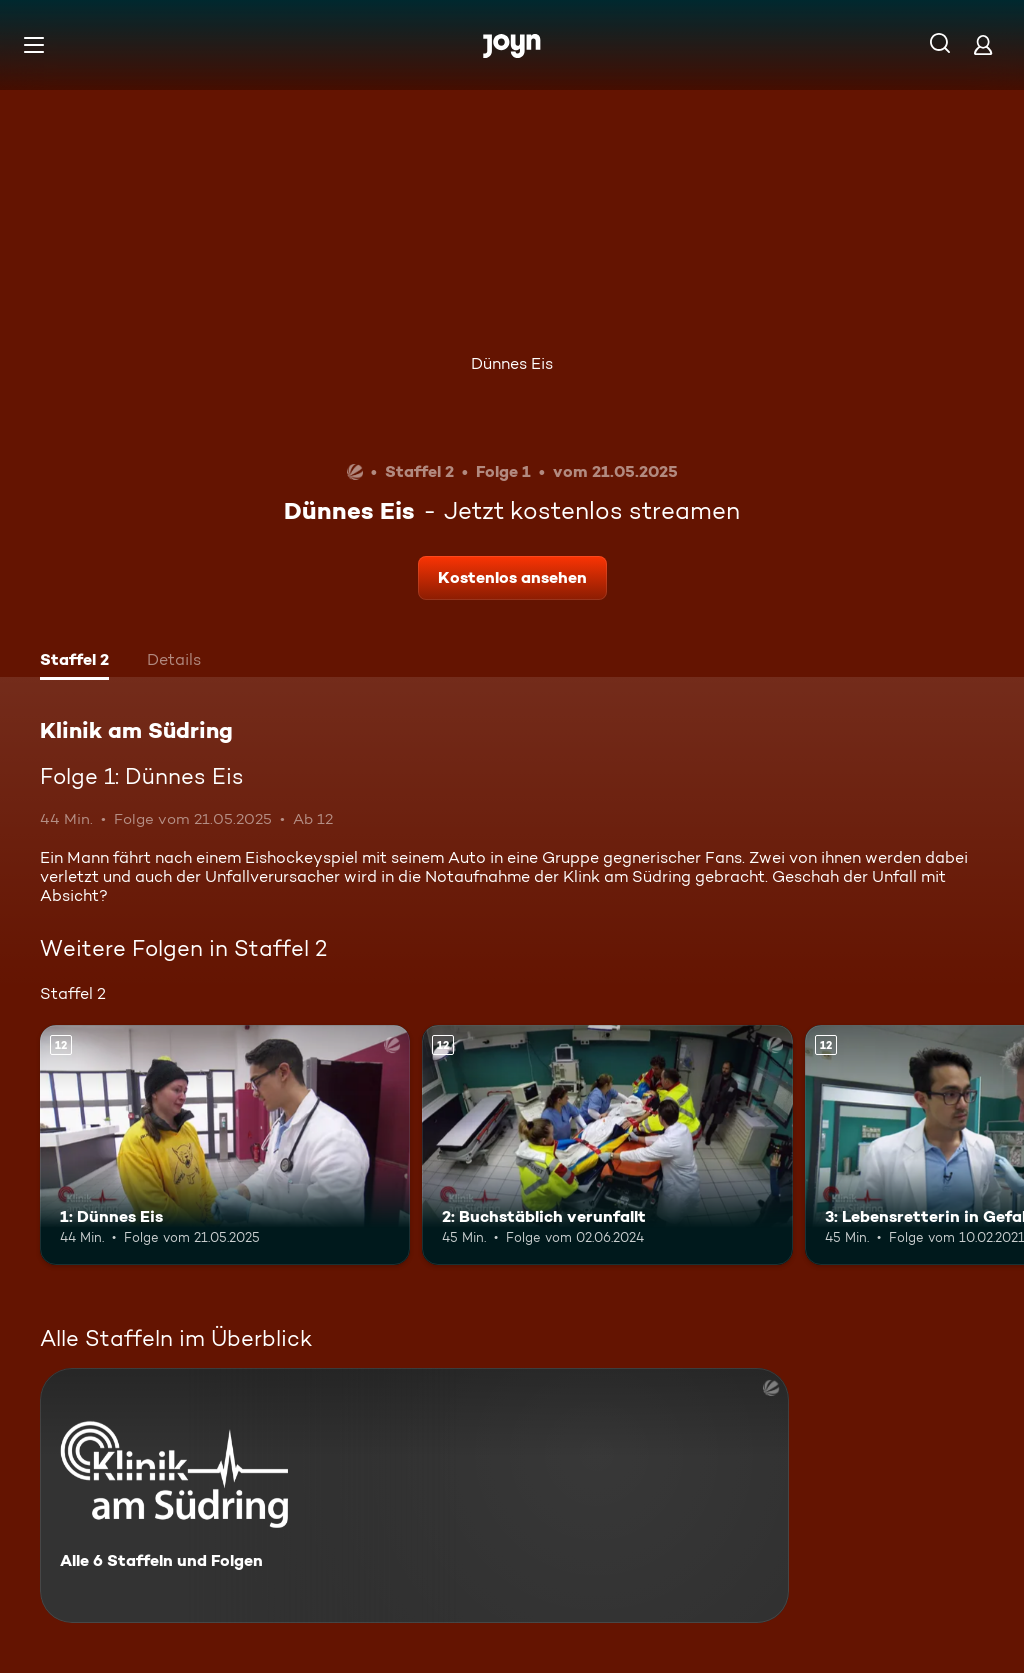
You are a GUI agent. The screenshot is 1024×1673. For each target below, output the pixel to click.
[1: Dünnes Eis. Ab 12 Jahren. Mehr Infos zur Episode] (225, 1145)
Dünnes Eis (512, 363)
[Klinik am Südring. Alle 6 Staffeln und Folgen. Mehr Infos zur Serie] (414, 1495)
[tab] (74, 662)
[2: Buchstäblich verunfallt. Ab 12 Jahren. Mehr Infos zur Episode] (607, 1145)
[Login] (983, 44)
